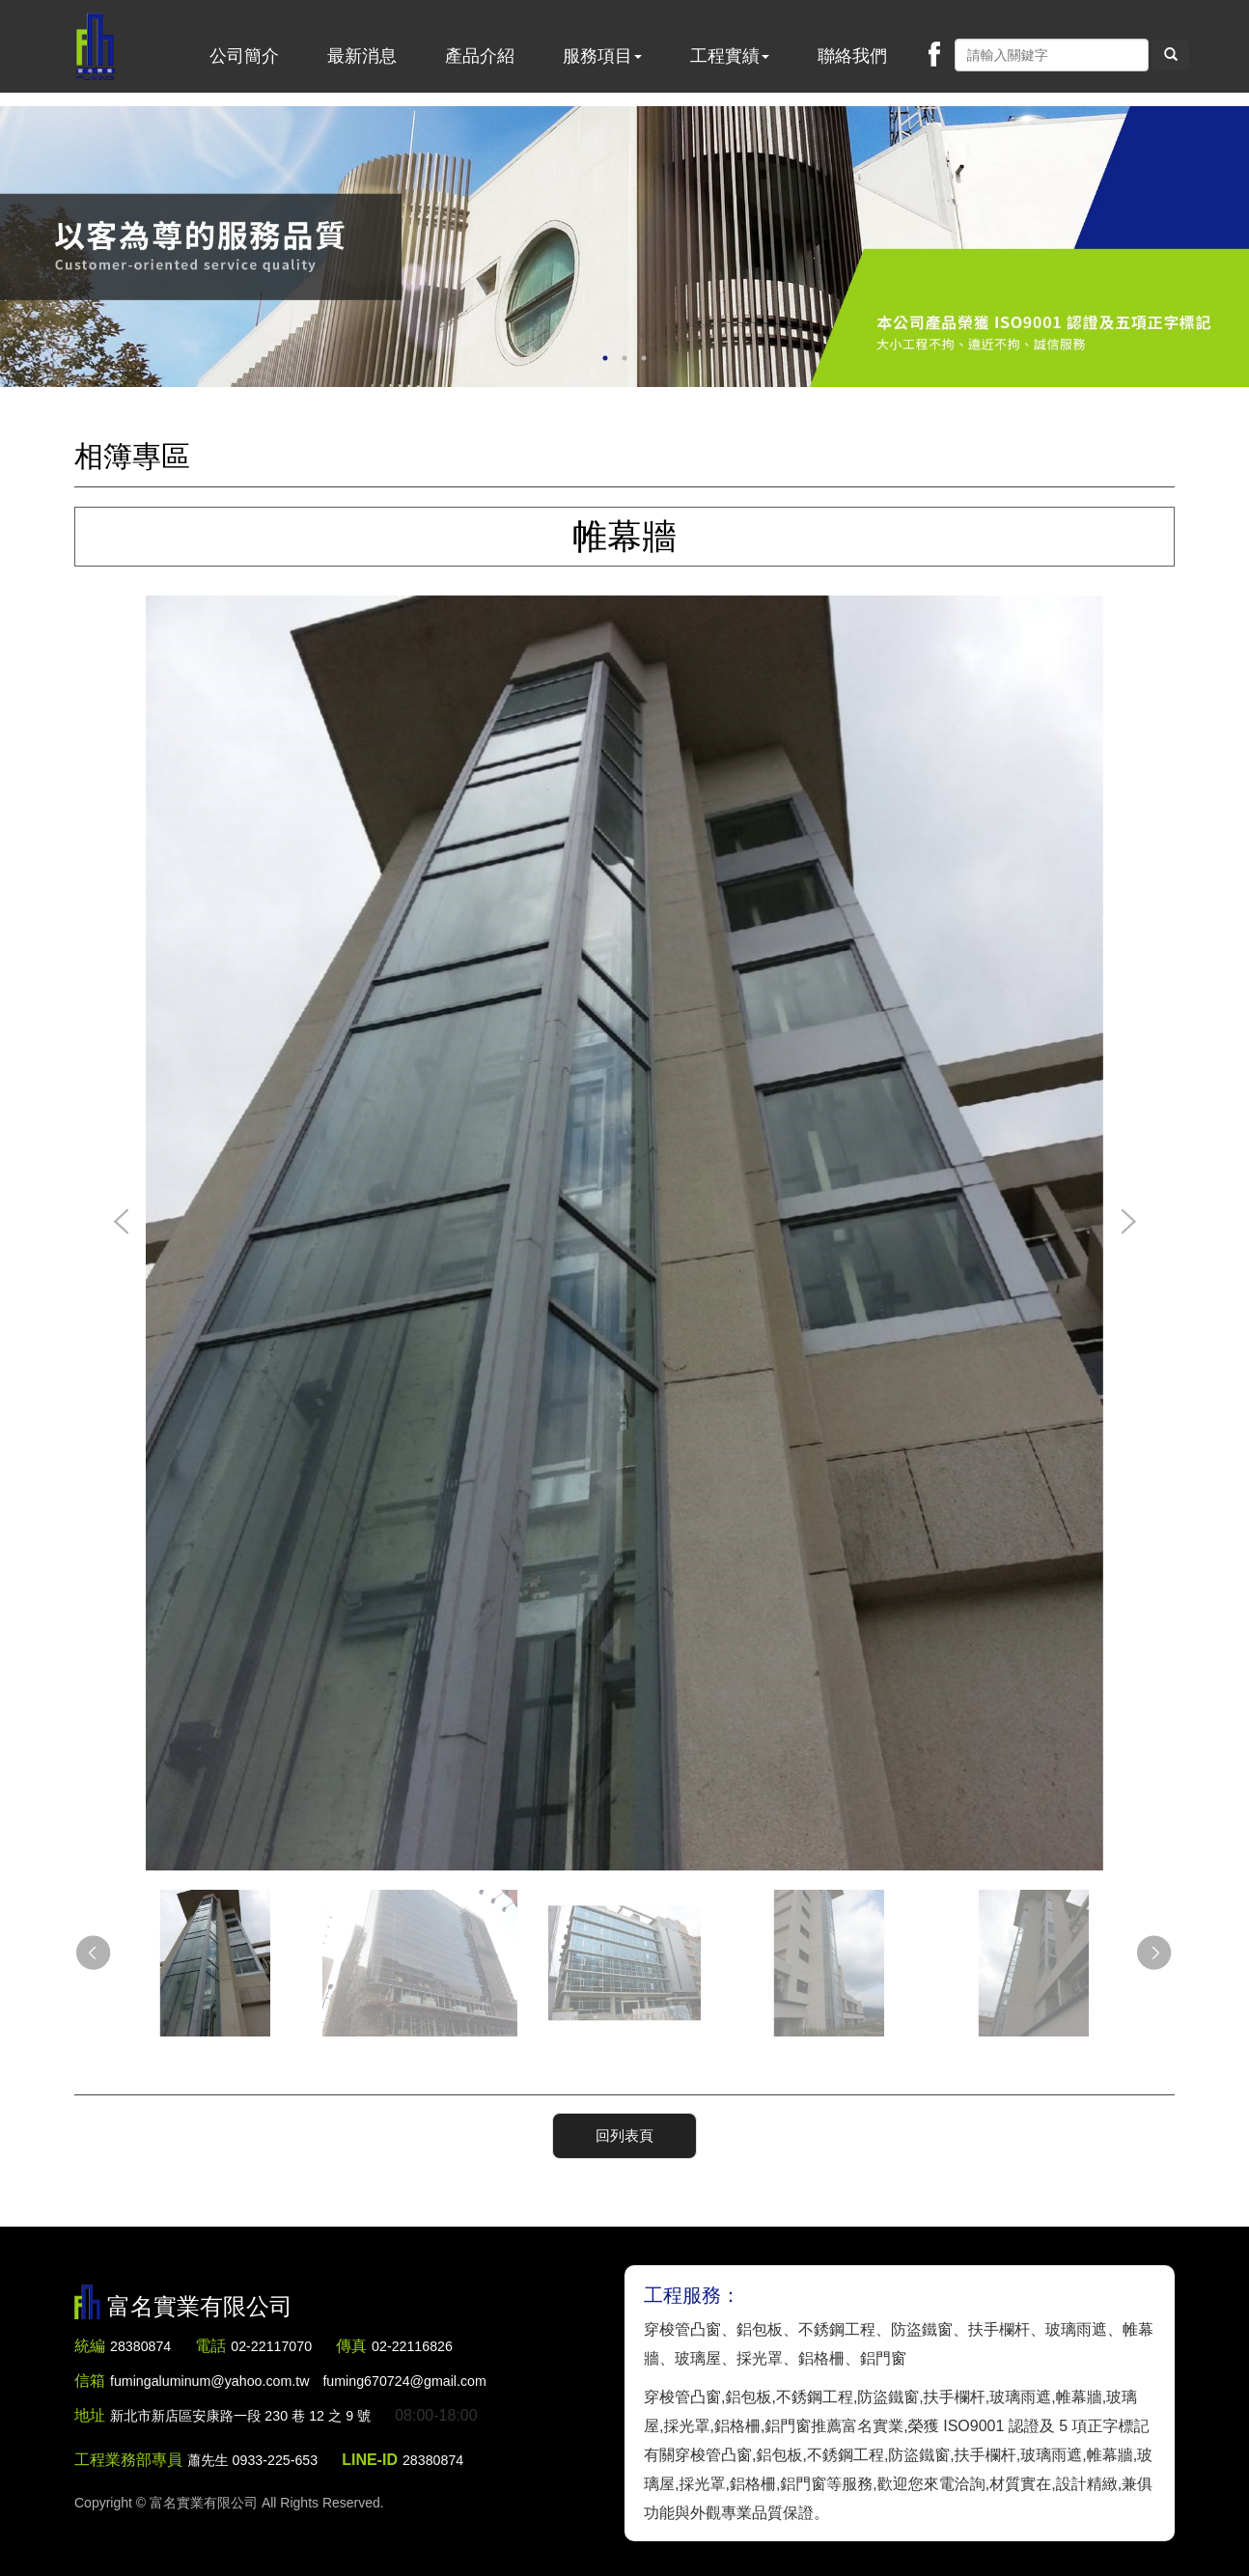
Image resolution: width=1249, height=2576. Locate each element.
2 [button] (624, 358)
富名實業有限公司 (100, 53)
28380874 (144, 2342)
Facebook (934, 54)
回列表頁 (624, 2132)
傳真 (369, 2342)
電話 (218, 2342)
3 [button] (643, 358)
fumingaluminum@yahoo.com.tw (321, 2376)
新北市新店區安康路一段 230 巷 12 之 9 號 (256, 2411)
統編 (89, 2342)
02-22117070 (283, 2342)
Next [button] (1127, 1223)
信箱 (89, 2376)
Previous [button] (121, 1223)
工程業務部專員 (128, 2456)
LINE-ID (386, 2456)
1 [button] (605, 358)
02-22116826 (435, 2342)
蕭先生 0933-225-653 (260, 2456)
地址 (89, 2411)
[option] (624, 246)
